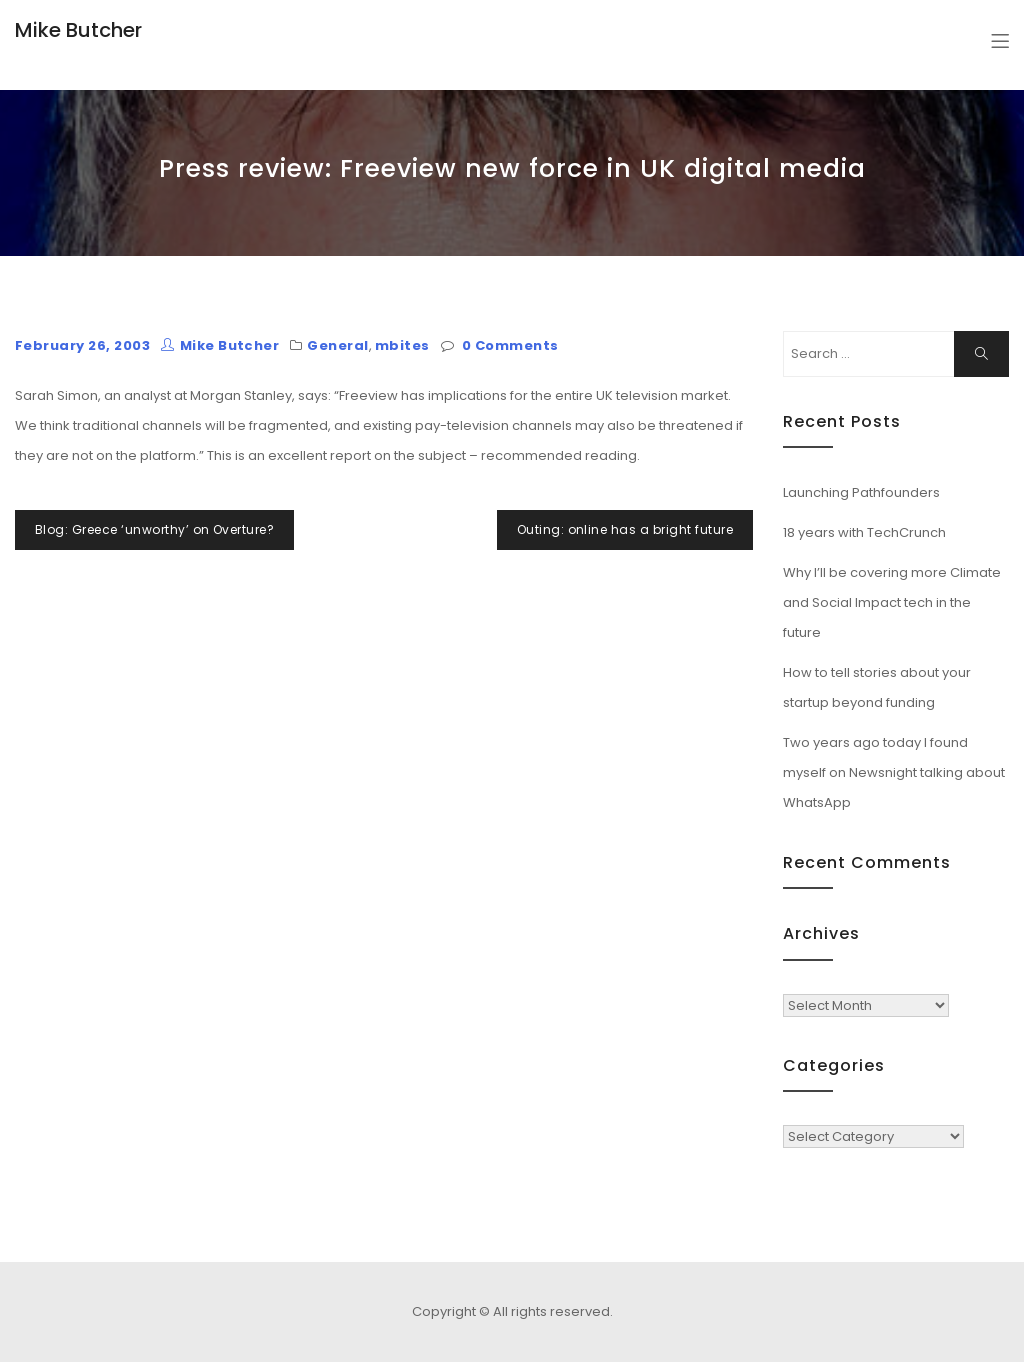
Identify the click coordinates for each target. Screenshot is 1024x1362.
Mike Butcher (78, 30)
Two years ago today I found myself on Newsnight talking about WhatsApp (894, 772)
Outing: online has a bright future (625, 529)
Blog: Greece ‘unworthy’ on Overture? (154, 529)
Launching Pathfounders (861, 492)
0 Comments (510, 345)
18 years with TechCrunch (864, 532)
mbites (402, 345)
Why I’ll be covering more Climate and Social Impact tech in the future (892, 602)
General (337, 345)
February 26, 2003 (82, 345)
